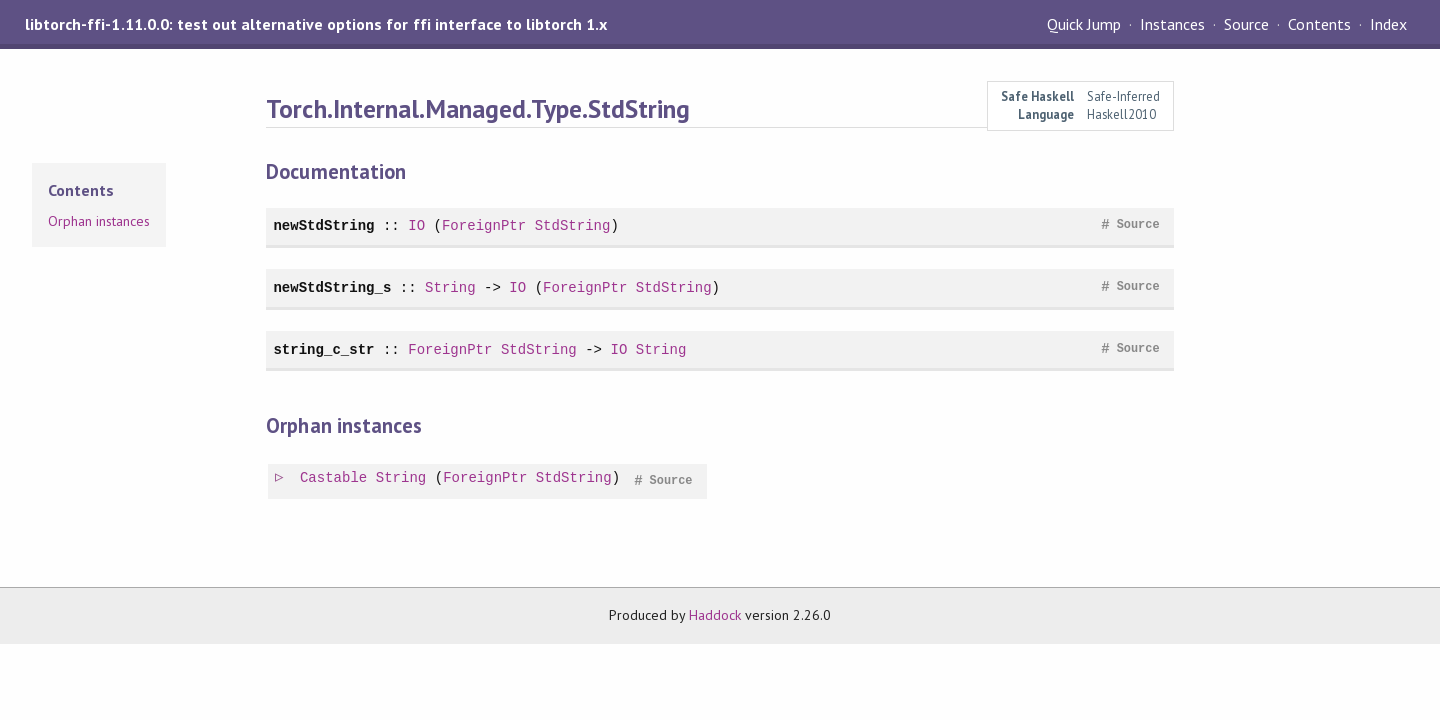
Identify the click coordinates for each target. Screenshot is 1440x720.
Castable (334, 478)
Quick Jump (1084, 24)
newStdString (323, 225)
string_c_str (323, 349)
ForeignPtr (484, 225)
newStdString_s (332, 287)
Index (1388, 24)
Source (1246, 24)
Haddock (715, 615)
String (450, 287)
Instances (1172, 24)
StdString (573, 225)
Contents (1319, 24)
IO (416, 225)
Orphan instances (99, 221)
